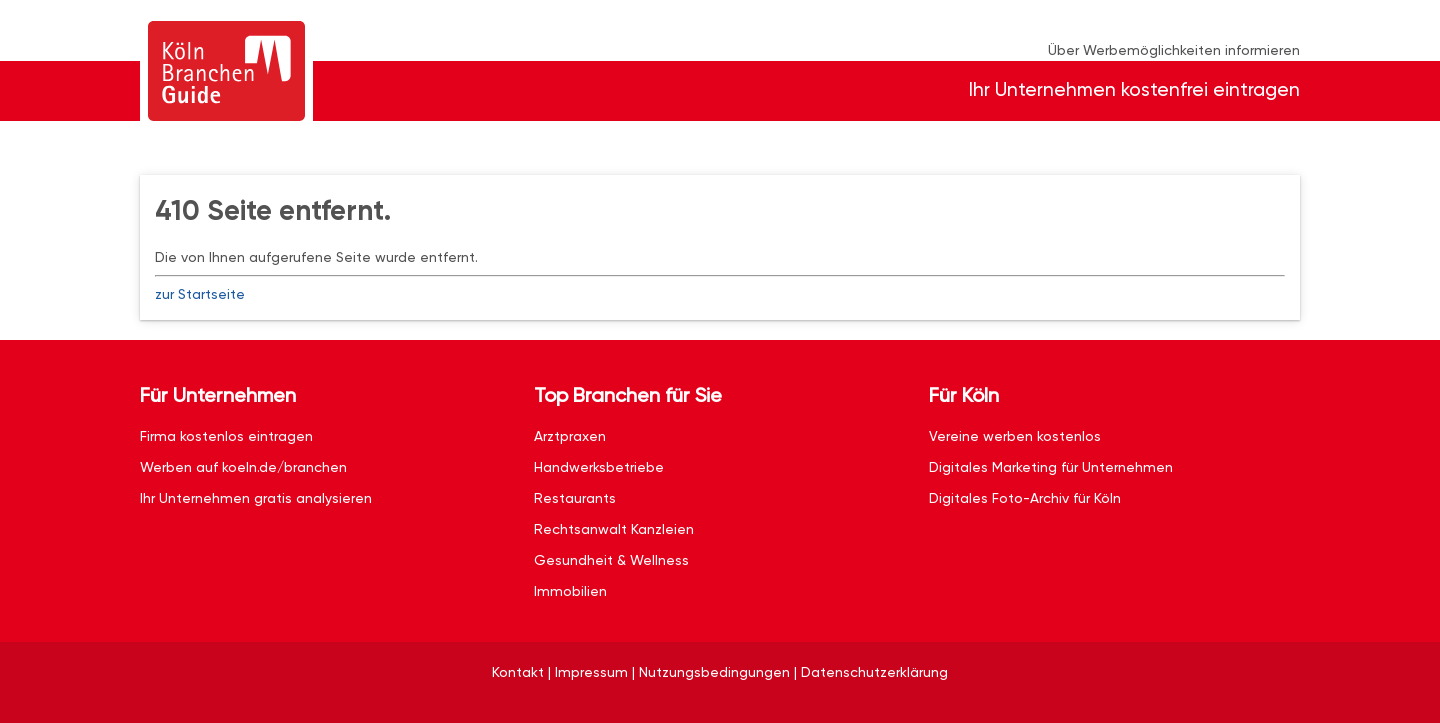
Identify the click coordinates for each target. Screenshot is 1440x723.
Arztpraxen (570, 436)
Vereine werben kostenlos (1015, 436)
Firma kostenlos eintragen (226, 436)
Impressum (591, 672)
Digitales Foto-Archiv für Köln (1025, 498)
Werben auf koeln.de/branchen (243, 467)
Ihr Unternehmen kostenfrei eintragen (1134, 89)
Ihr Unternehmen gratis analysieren (256, 498)
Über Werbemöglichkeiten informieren (1174, 50)
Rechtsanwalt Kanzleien (614, 529)
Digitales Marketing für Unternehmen (1051, 467)
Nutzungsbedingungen (714, 672)
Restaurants (575, 498)
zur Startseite (200, 294)
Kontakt (518, 672)
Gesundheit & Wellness (611, 560)
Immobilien (570, 591)
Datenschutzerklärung (874, 672)
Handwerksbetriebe (599, 467)
